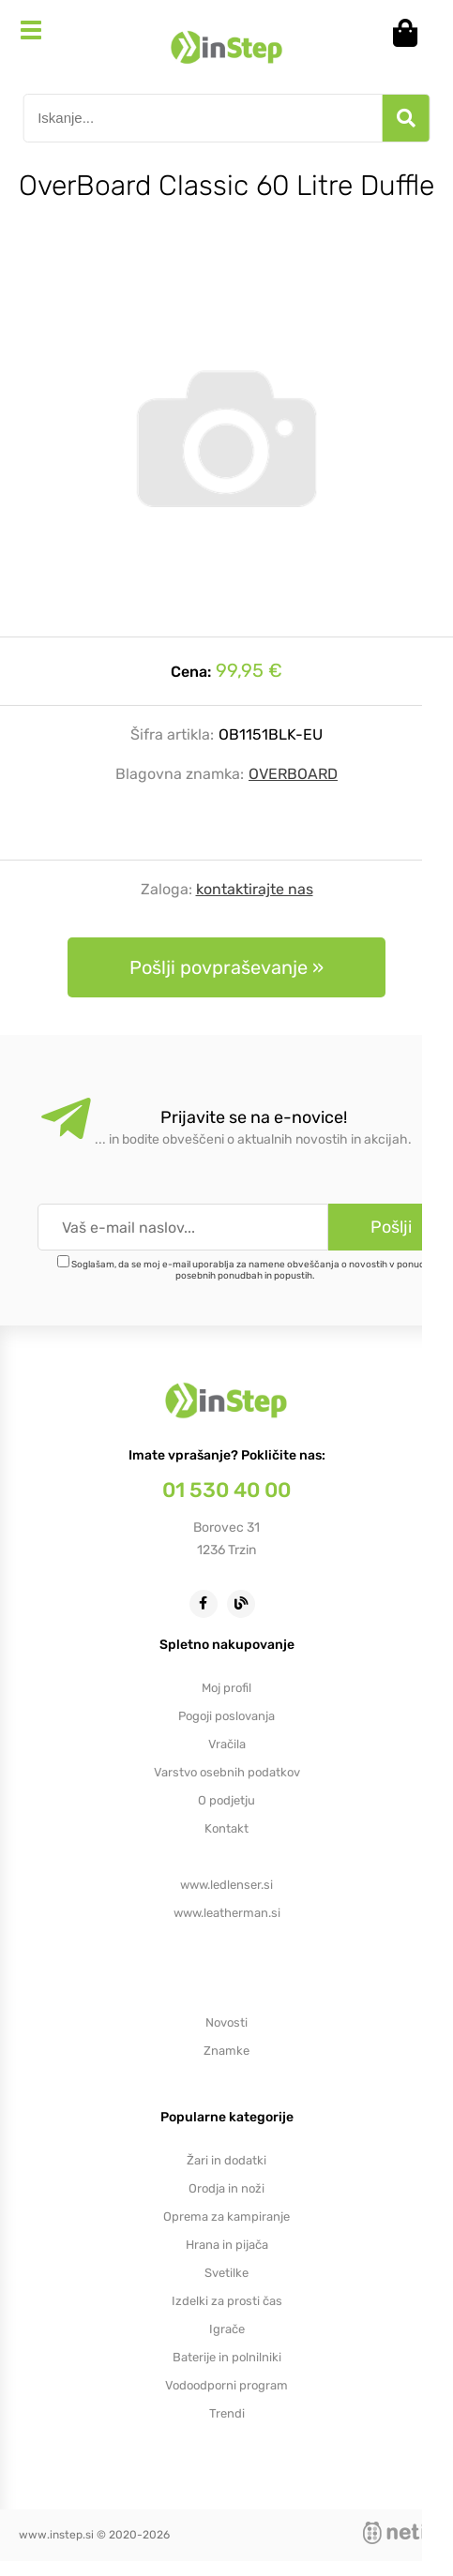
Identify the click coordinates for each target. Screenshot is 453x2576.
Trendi (227, 2413)
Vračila (227, 1744)
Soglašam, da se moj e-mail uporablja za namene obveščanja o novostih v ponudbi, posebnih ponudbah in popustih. (252, 1270)
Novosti (226, 2022)
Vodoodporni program (226, 2385)
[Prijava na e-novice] (390, 1227)
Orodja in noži (226, 2188)
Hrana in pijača (227, 2245)
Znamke (226, 2051)
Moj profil (226, 1688)
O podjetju (226, 1800)
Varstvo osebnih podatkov (227, 1772)
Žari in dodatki (226, 2160)
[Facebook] (208, 1602)
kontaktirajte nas (254, 889)
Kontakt (226, 1828)
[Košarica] (411, 33)
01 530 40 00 (226, 1490)
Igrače (227, 2329)
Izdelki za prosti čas (227, 2301)
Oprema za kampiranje (226, 2216)
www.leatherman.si (227, 1913)
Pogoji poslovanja (226, 1716)
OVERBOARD (293, 774)
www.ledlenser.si (226, 1885)
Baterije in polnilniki (227, 2357)
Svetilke (226, 2273)
